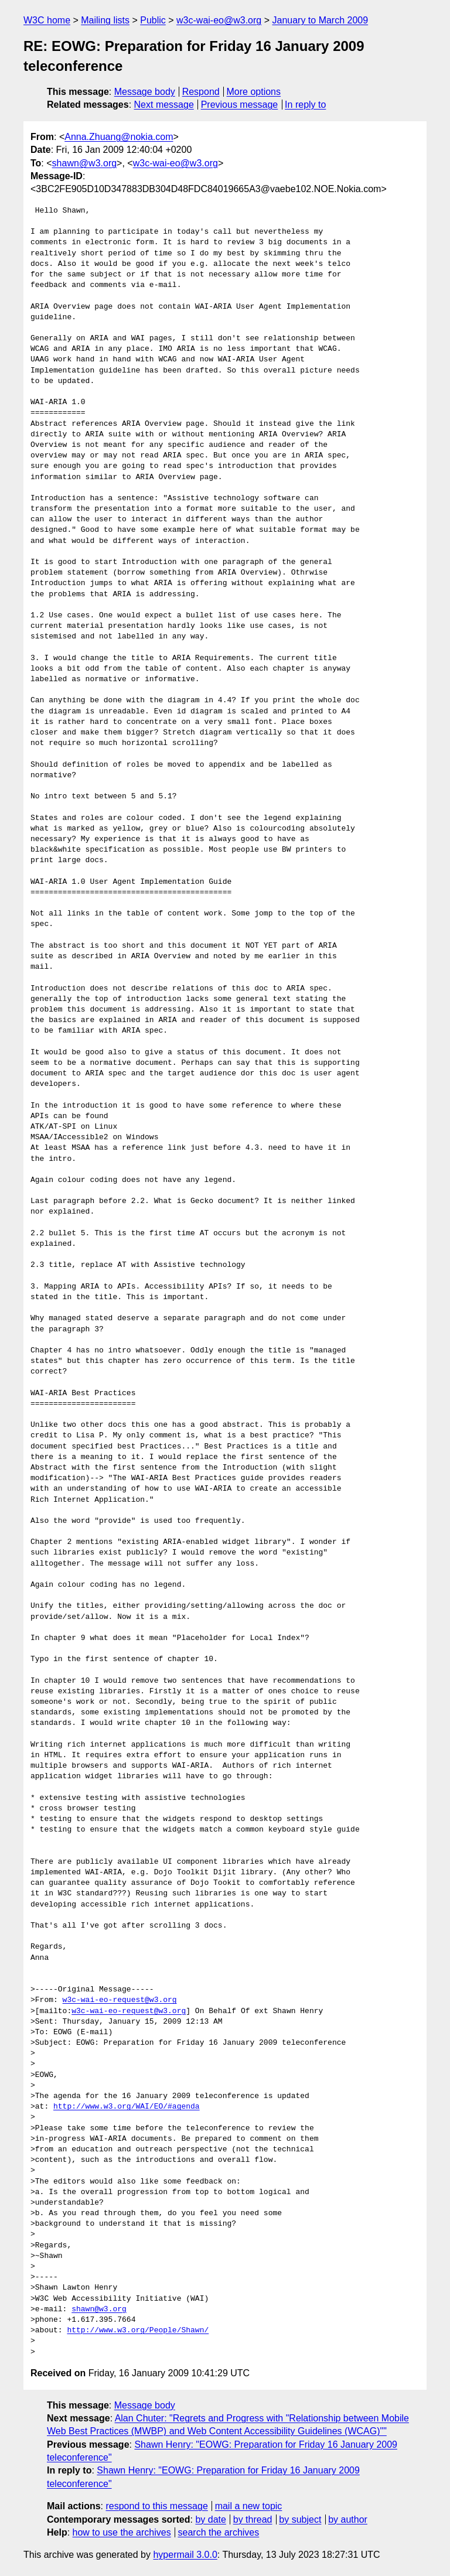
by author (347, 2519)
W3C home (46, 20)
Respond (201, 92)
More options (254, 92)
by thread (252, 2519)
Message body (144, 92)
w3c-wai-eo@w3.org (218, 20)
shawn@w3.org (84, 163)
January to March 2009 (320, 20)
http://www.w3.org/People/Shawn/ (138, 2330)
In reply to (305, 105)
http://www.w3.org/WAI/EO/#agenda (126, 2107)
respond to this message (156, 2506)
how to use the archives (122, 2532)
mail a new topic (248, 2506)
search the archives (219, 2532)
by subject (300, 2519)
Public (153, 20)
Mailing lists (105, 20)
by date (210, 2519)
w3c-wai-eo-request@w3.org (120, 2000)
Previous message (239, 105)
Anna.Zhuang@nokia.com (118, 137)
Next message (164, 105)
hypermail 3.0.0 (185, 2555)
